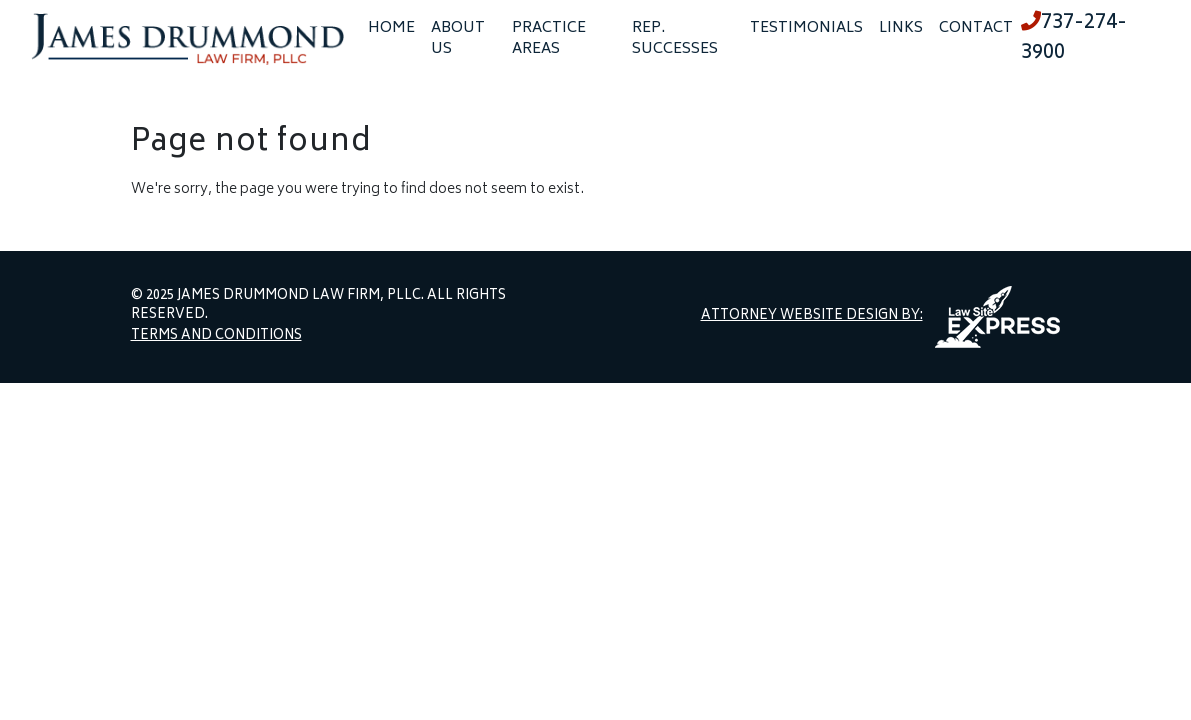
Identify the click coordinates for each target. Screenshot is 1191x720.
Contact (976, 28)
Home (391, 28)
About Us (458, 39)
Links (901, 28)
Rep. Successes (675, 39)
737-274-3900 (1074, 38)
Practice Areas (549, 39)
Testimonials (806, 28)
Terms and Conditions (216, 337)
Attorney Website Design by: (812, 317)
